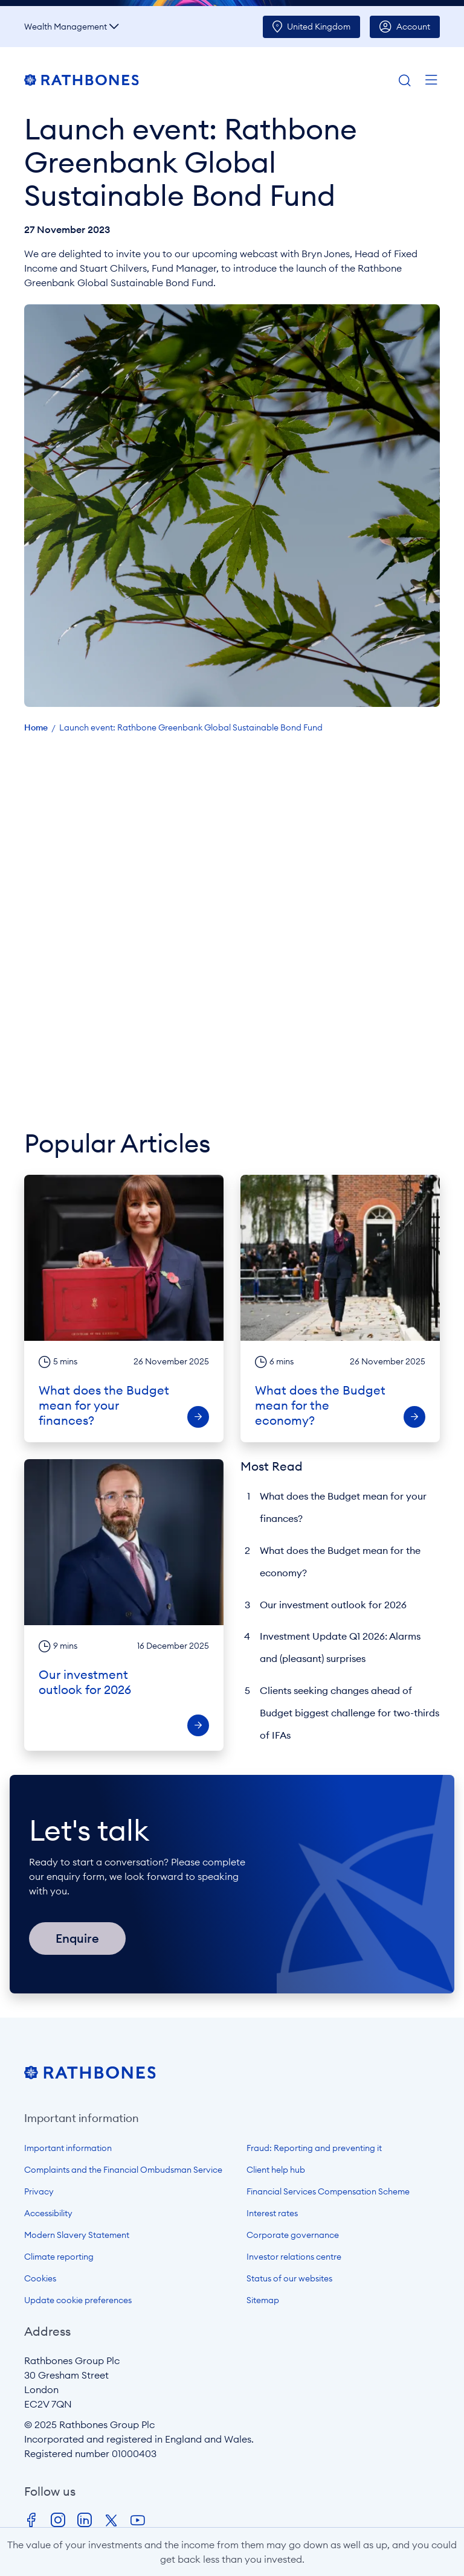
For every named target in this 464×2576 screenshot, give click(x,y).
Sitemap (262, 2300)
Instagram (58, 2520)
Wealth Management (65, 26)
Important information (68, 2148)
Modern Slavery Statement (76, 2234)
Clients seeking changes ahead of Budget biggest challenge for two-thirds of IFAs (349, 1712)
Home (36, 727)
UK (318, 26)
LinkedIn (84, 2520)
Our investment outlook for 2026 (333, 1605)
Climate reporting (59, 2256)
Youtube (137, 2520)
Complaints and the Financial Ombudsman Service (123, 2169)
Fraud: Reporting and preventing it (314, 2148)
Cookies (40, 2278)
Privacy (39, 2191)
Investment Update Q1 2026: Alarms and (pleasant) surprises (340, 1647)
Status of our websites (289, 2278)
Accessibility (48, 2213)
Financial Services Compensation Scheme (328, 2191)
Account (413, 26)
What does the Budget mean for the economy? (340, 1561)
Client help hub (275, 2169)
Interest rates (272, 2213)
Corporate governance (292, 2234)
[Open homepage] (90, 2075)
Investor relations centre (293, 2256)
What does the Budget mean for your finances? (343, 1507)
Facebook (31, 2520)
